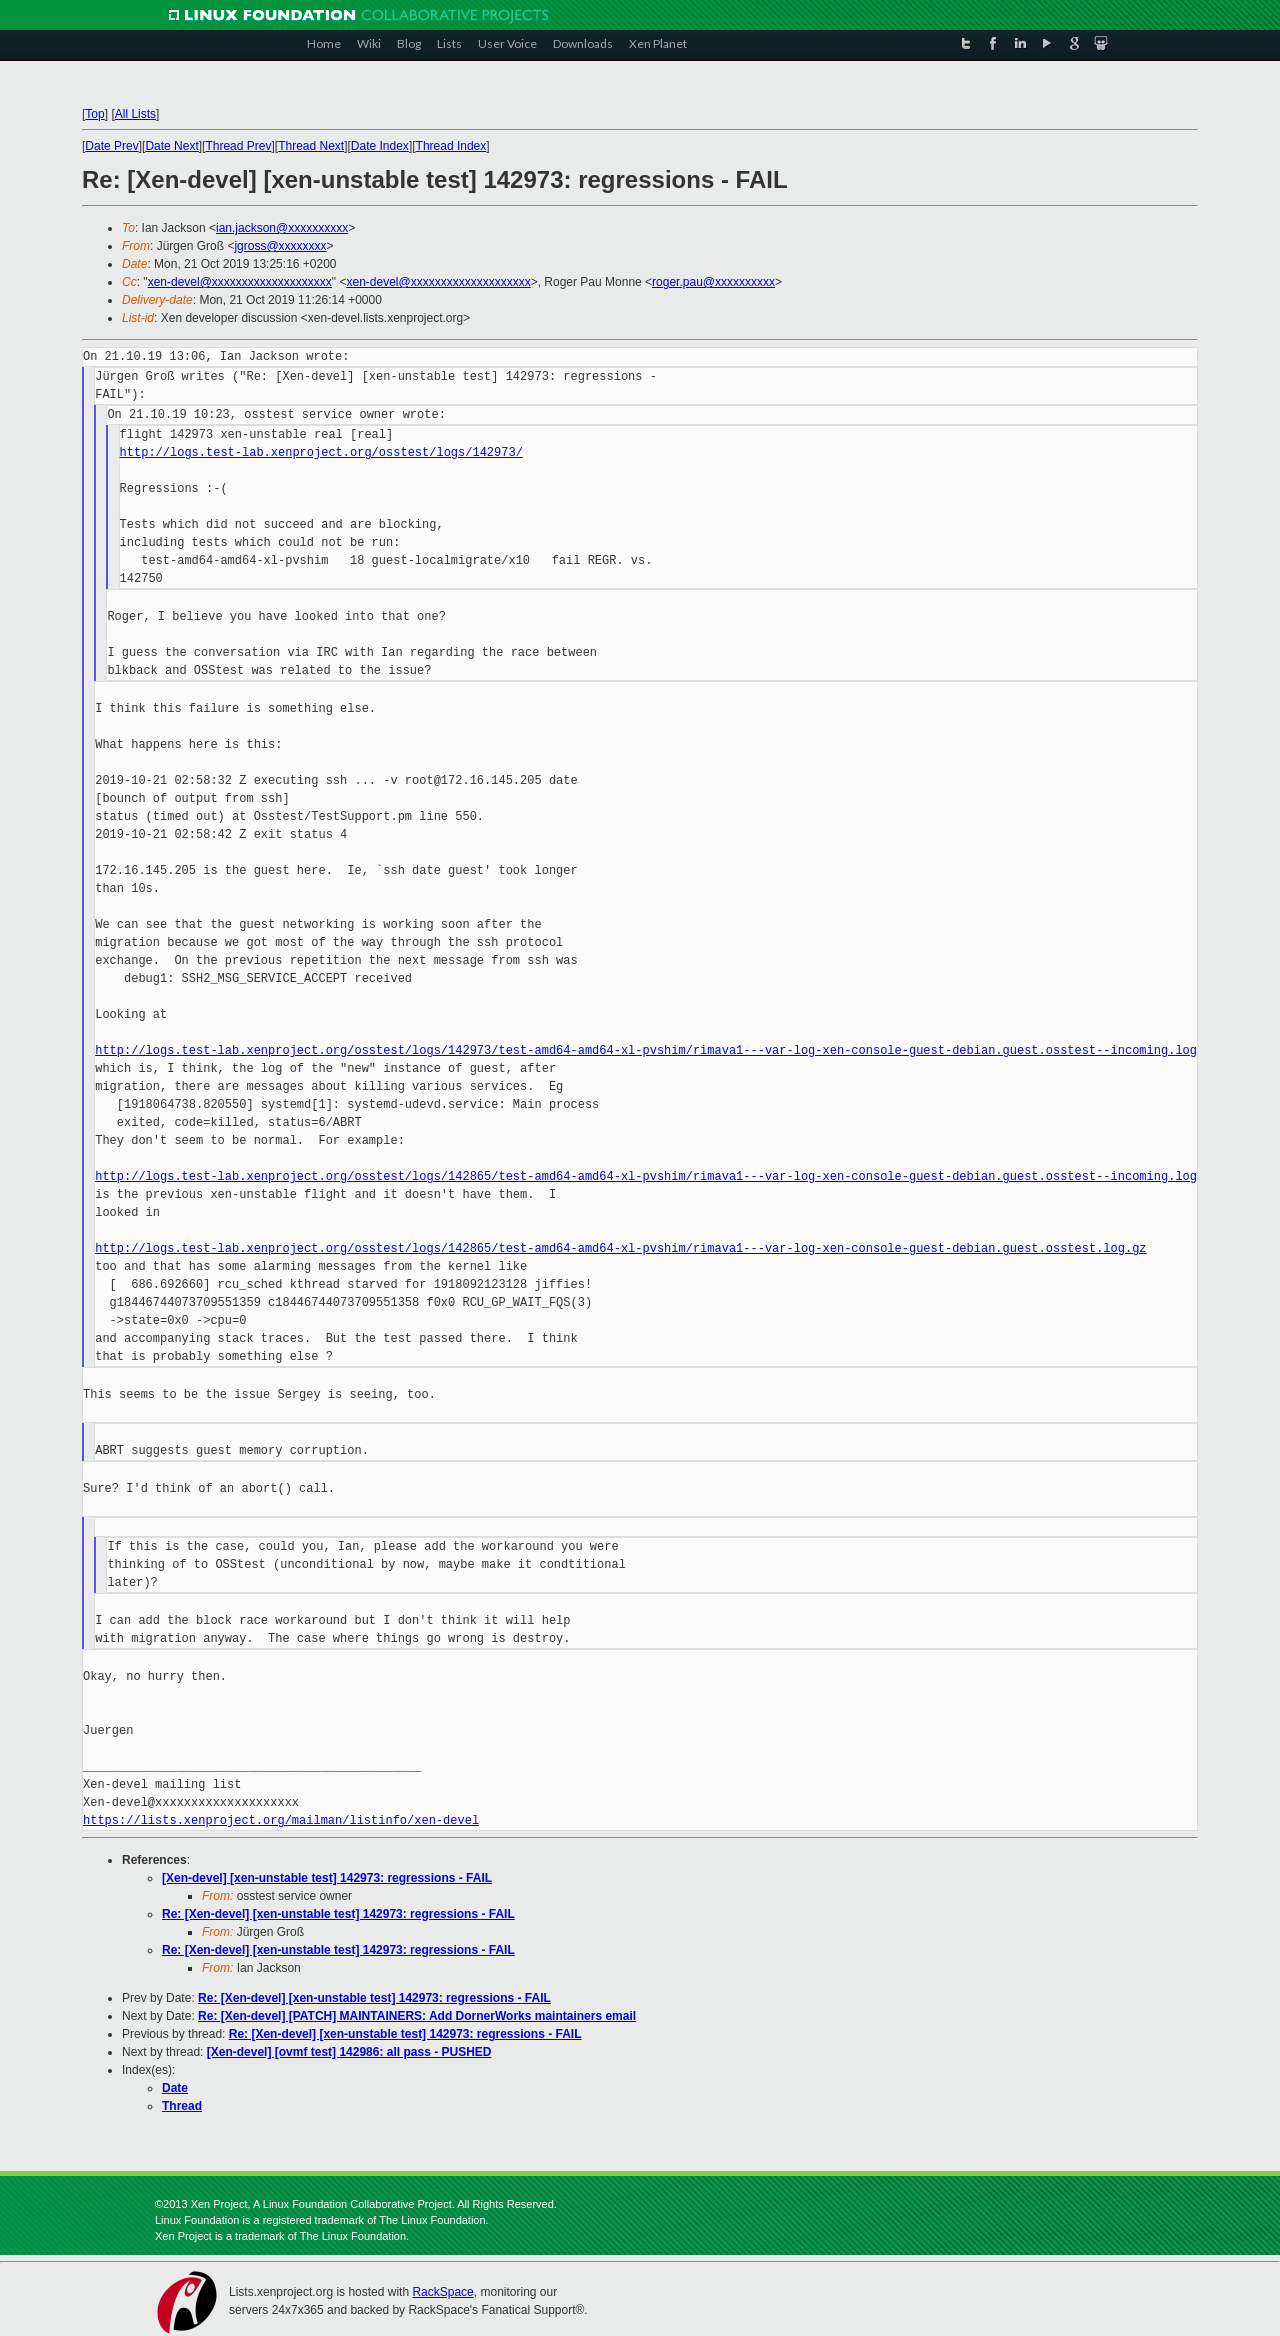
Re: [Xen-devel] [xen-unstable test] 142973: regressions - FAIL (338, 1914)
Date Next (171, 146)
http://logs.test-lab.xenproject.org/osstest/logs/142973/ (321, 452)
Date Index (380, 146)
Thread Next (311, 146)
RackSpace (442, 2292)
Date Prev (111, 146)
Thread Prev (239, 146)
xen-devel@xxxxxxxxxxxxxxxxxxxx (240, 282)
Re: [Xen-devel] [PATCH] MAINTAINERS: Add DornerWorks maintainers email (417, 2016)
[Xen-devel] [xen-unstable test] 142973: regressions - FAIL (327, 1878)
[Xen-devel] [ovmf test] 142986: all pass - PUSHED (349, 2052)
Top (94, 114)
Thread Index (451, 146)
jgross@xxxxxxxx (280, 246)
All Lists (135, 114)
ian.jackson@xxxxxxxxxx (282, 228)
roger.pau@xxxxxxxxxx (713, 282)
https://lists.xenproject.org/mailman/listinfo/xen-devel (281, 1820)
